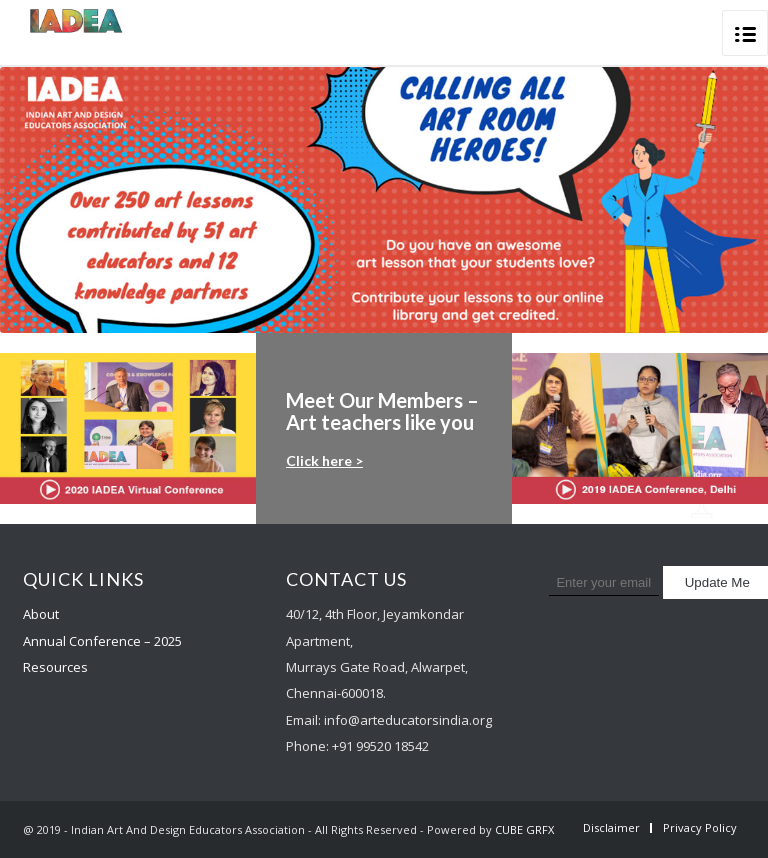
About (41, 614)
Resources (55, 667)
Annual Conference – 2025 (102, 641)
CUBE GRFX (524, 829)
